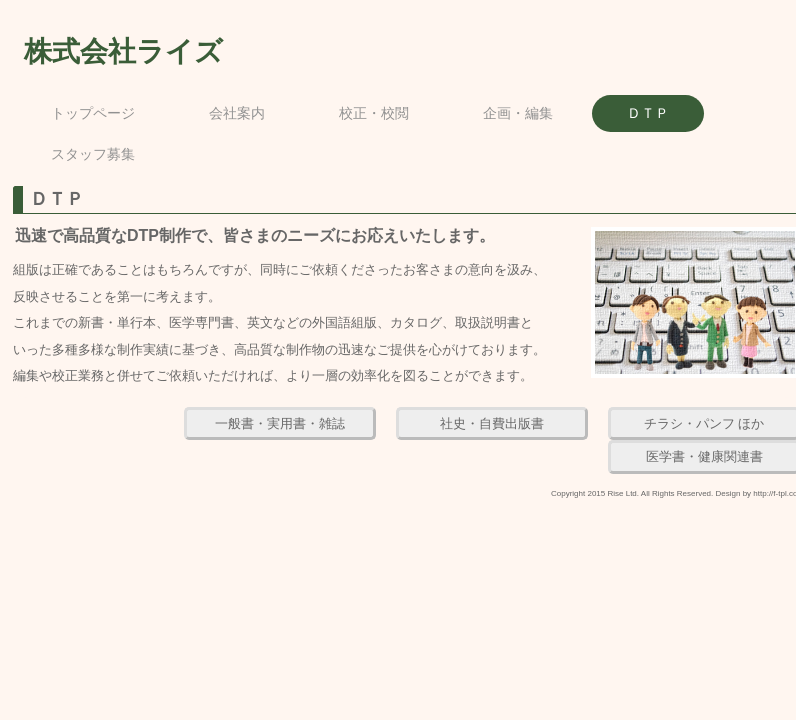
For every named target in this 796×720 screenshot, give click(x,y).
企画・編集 (518, 113)
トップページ (93, 113)
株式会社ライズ (123, 51)
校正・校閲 (374, 113)
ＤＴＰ (648, 113)
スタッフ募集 (93, 154)
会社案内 (237, 113)
